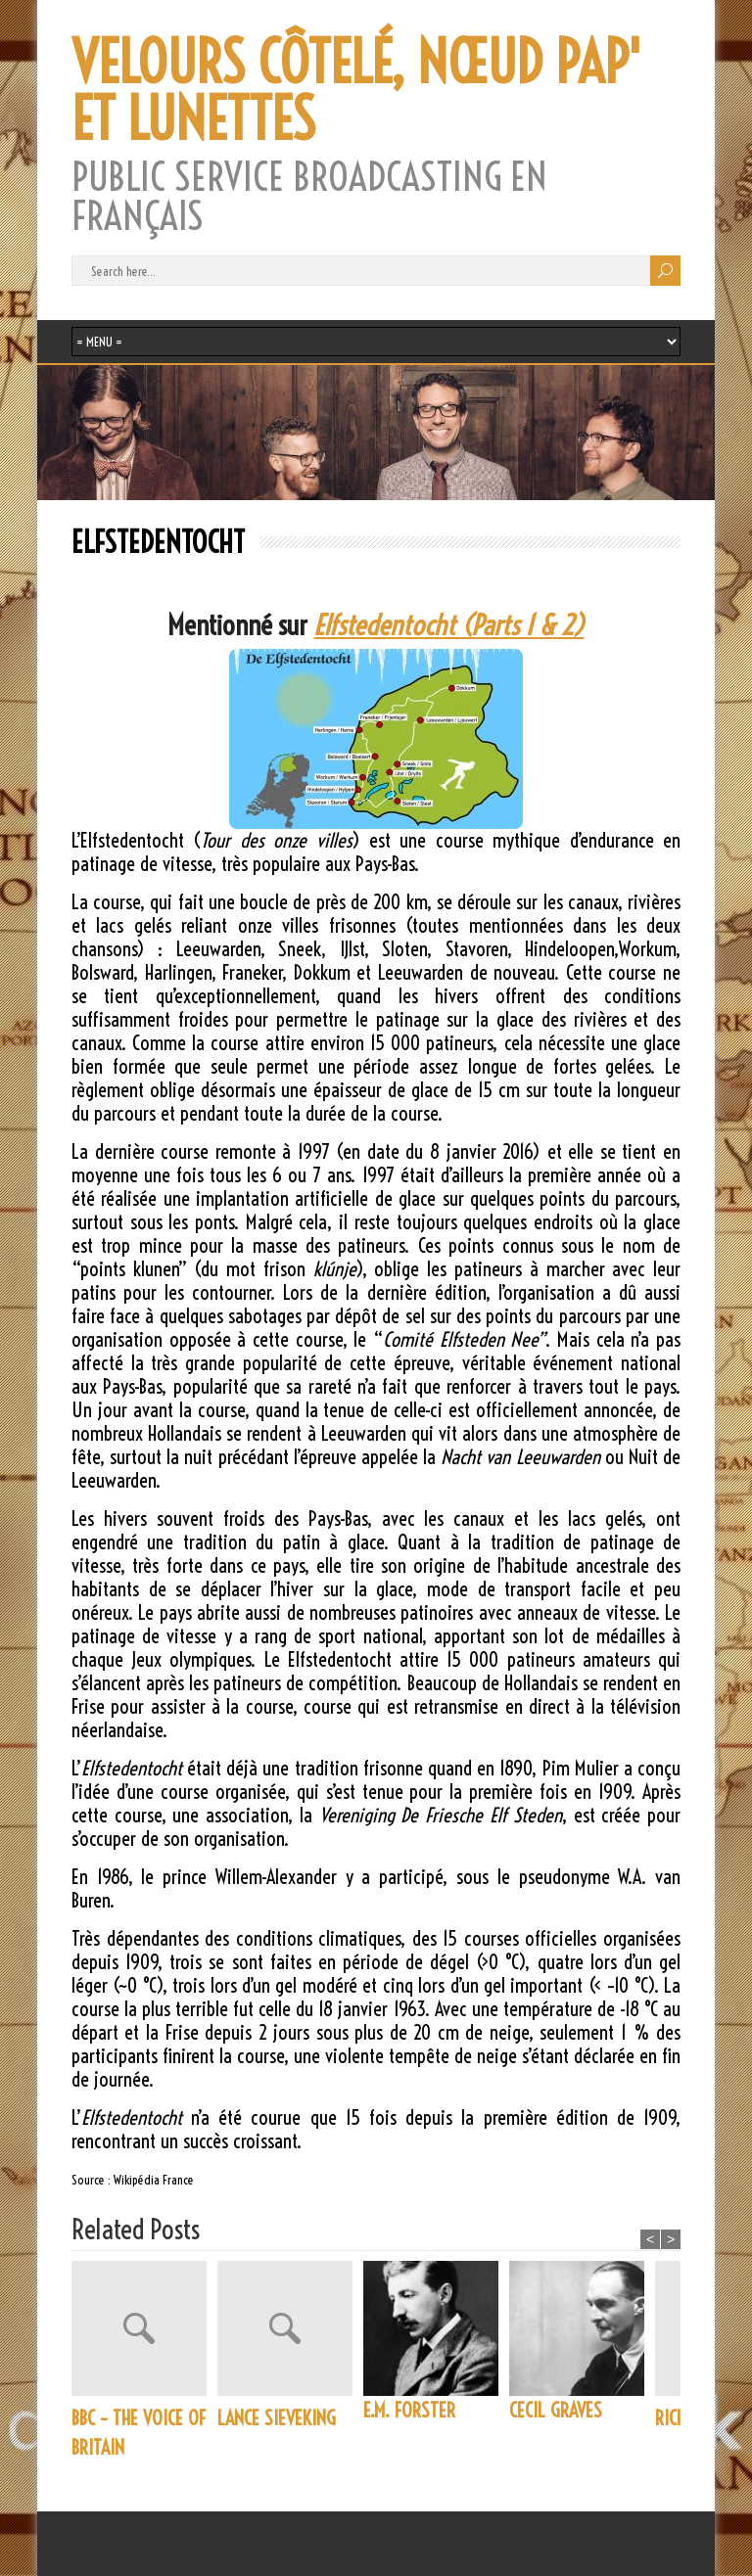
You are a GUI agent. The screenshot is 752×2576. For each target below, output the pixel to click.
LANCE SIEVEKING (276, 2418)
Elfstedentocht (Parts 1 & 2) (448, 625)
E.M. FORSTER (409, 2410)
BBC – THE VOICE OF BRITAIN (138, 2433)
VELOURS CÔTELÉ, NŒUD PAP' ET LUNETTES (356, 91)
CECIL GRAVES (555, 2410)
